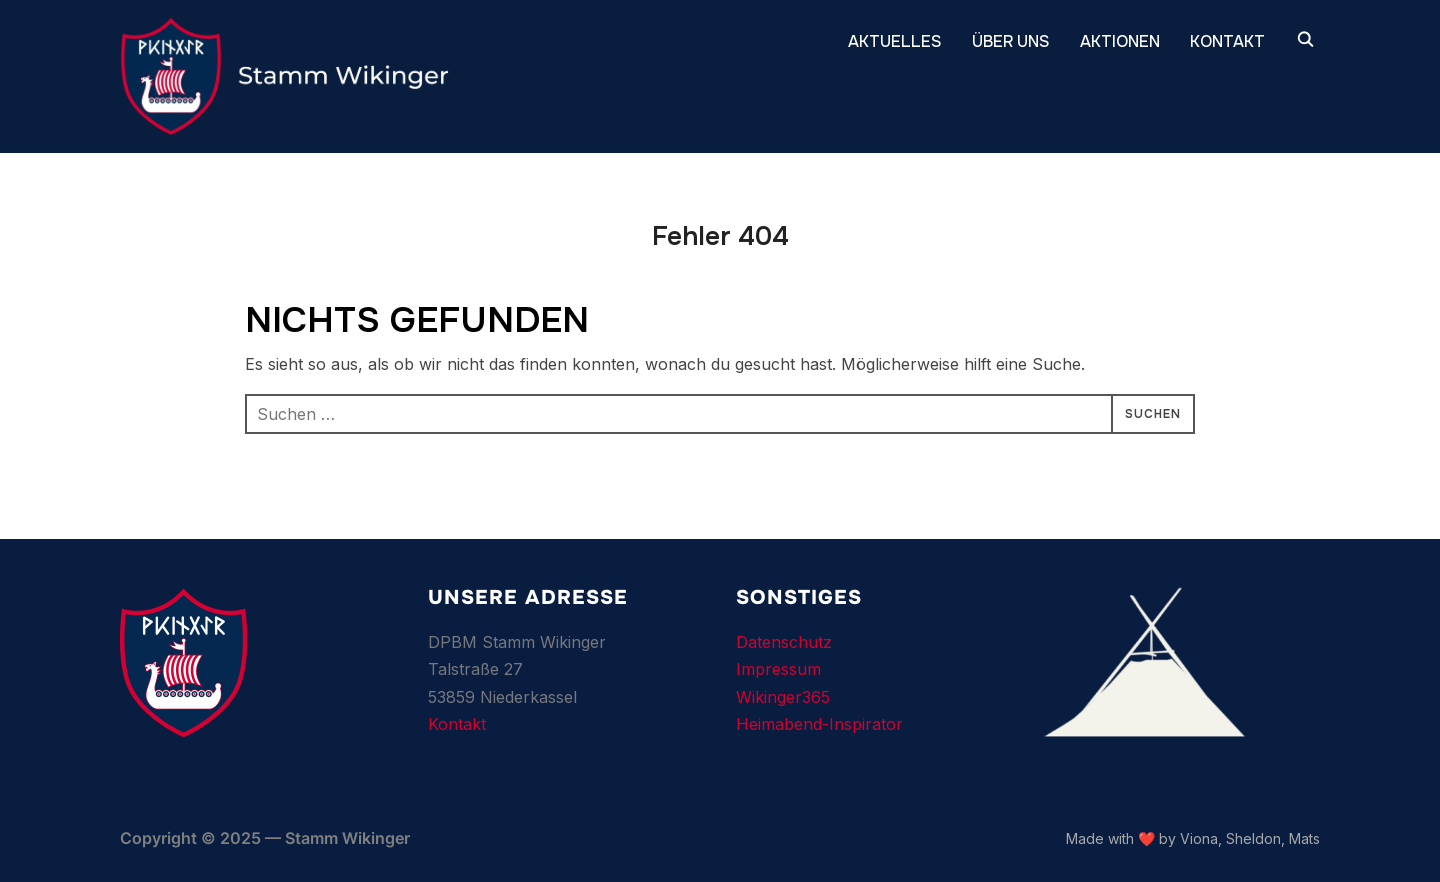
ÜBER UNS (1011, 41)
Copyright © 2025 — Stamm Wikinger (265, 838)
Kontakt (457, 724)
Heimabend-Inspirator (819, 724)
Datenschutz (784, 642)
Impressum (778, 669)
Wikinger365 (783, 697)
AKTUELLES (895, 41)
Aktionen (1120, 41)
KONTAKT (1227, 41)
